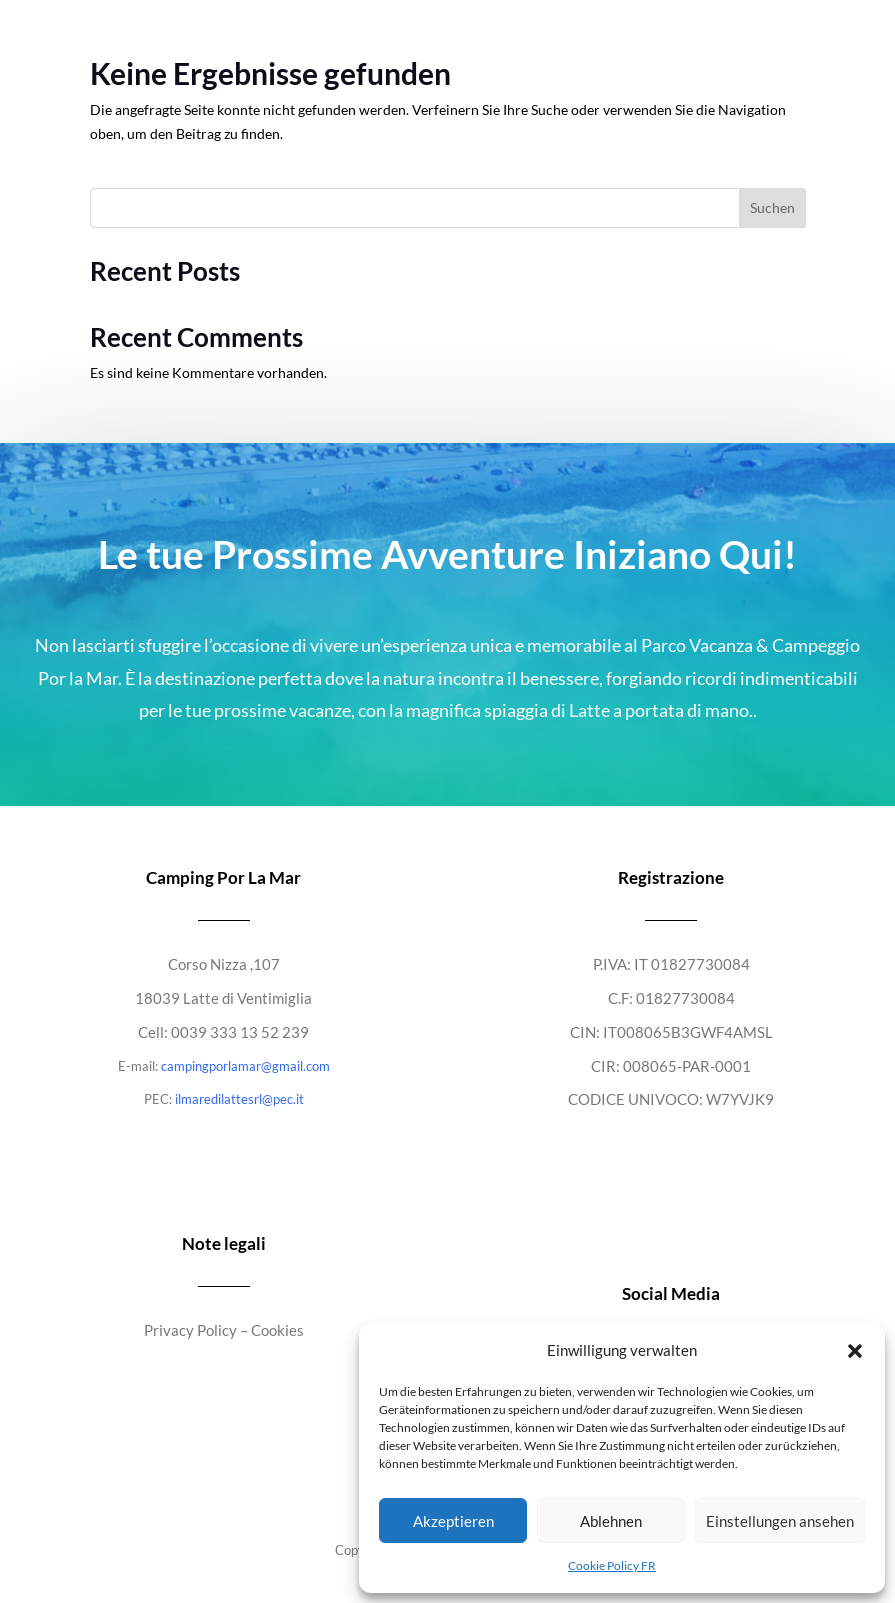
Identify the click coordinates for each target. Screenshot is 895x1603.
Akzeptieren (453, 1521)
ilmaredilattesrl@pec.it (239, 1099)
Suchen (772, 207)
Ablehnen (611, 1521)
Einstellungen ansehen (780, 1521)
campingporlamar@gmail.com (245, 1066)
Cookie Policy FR (612, 1565)
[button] (855, 1351)
